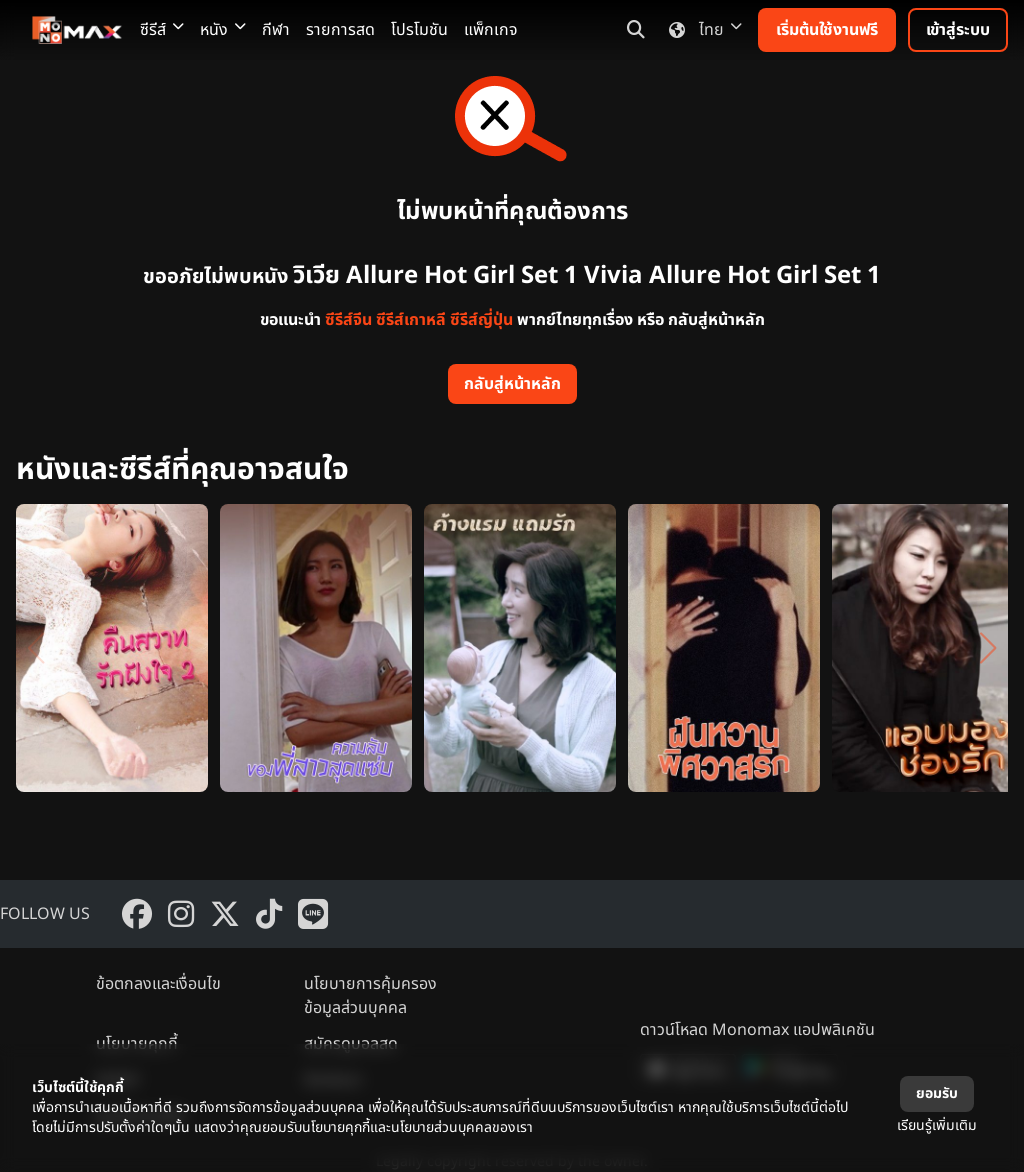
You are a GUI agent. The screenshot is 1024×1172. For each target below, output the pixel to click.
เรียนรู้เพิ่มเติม (937, 1125)
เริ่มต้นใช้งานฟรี (827, 30)
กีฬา (276, 30)
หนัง (223, 30)
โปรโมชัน (419, 30)
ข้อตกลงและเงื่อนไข (158, 984)
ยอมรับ (937, 1093)
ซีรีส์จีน (348, 320)
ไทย (701, 30)
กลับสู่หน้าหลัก (512, 384)
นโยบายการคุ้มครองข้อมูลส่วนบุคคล (370, 996)
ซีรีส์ (162, 30)
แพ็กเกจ (491, 30)
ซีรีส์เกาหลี (411, 320)
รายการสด (340, 30)
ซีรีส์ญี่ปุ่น (481, 320)
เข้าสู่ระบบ (958, 30)
